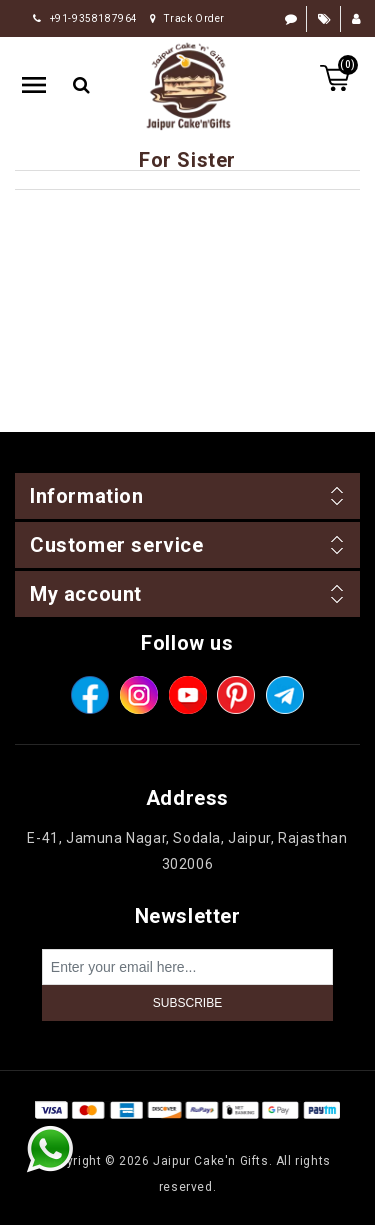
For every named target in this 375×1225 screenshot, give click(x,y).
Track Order (187, 18)
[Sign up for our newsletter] (187, 967)
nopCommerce (224, 1135)
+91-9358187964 (85, 18)
